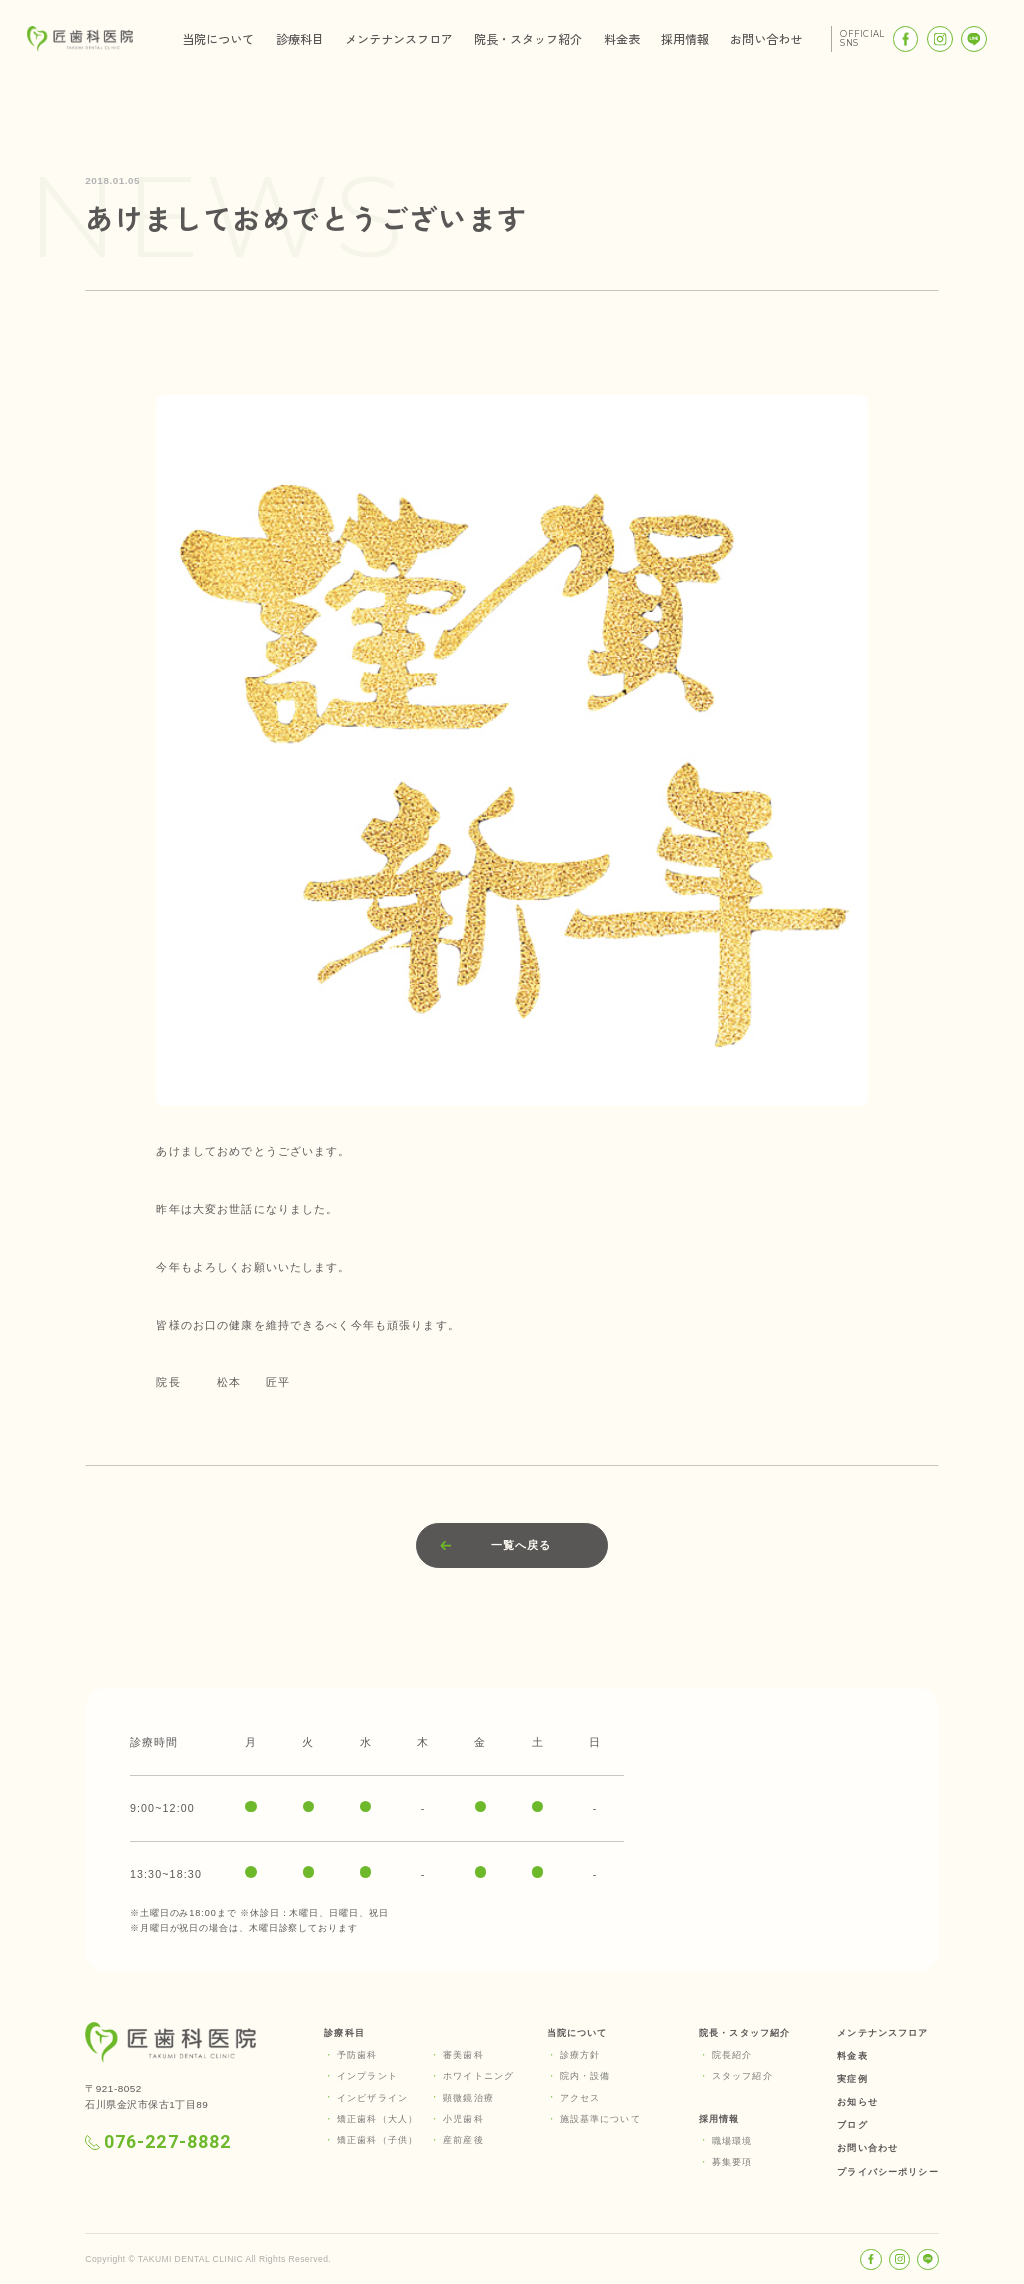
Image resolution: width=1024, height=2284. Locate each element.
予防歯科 (357, 2055)
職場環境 (732, 2141)
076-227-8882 (158, 2142)
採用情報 (685, 38)
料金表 (622, 38)
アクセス (580, 2098)
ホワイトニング (478, 2076)
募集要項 (732, 2162)
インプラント (367, 2076)
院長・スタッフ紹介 (528, 38)
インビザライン (372, 2098)
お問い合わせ (766, 38)
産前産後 (463, 2140)
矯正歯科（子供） (377, 2140)
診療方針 (580, 2055)
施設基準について (600, 2119)
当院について (218, 38)
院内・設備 (585, 2076)
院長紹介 (732, 2055)
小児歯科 (463, 2119)
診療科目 (300, 38)
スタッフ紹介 (742, 2076)
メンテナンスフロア (399, 38)
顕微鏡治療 (468, 2098)
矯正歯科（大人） (377, 2119)
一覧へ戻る (521, 1545)
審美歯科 (463, 2055)
